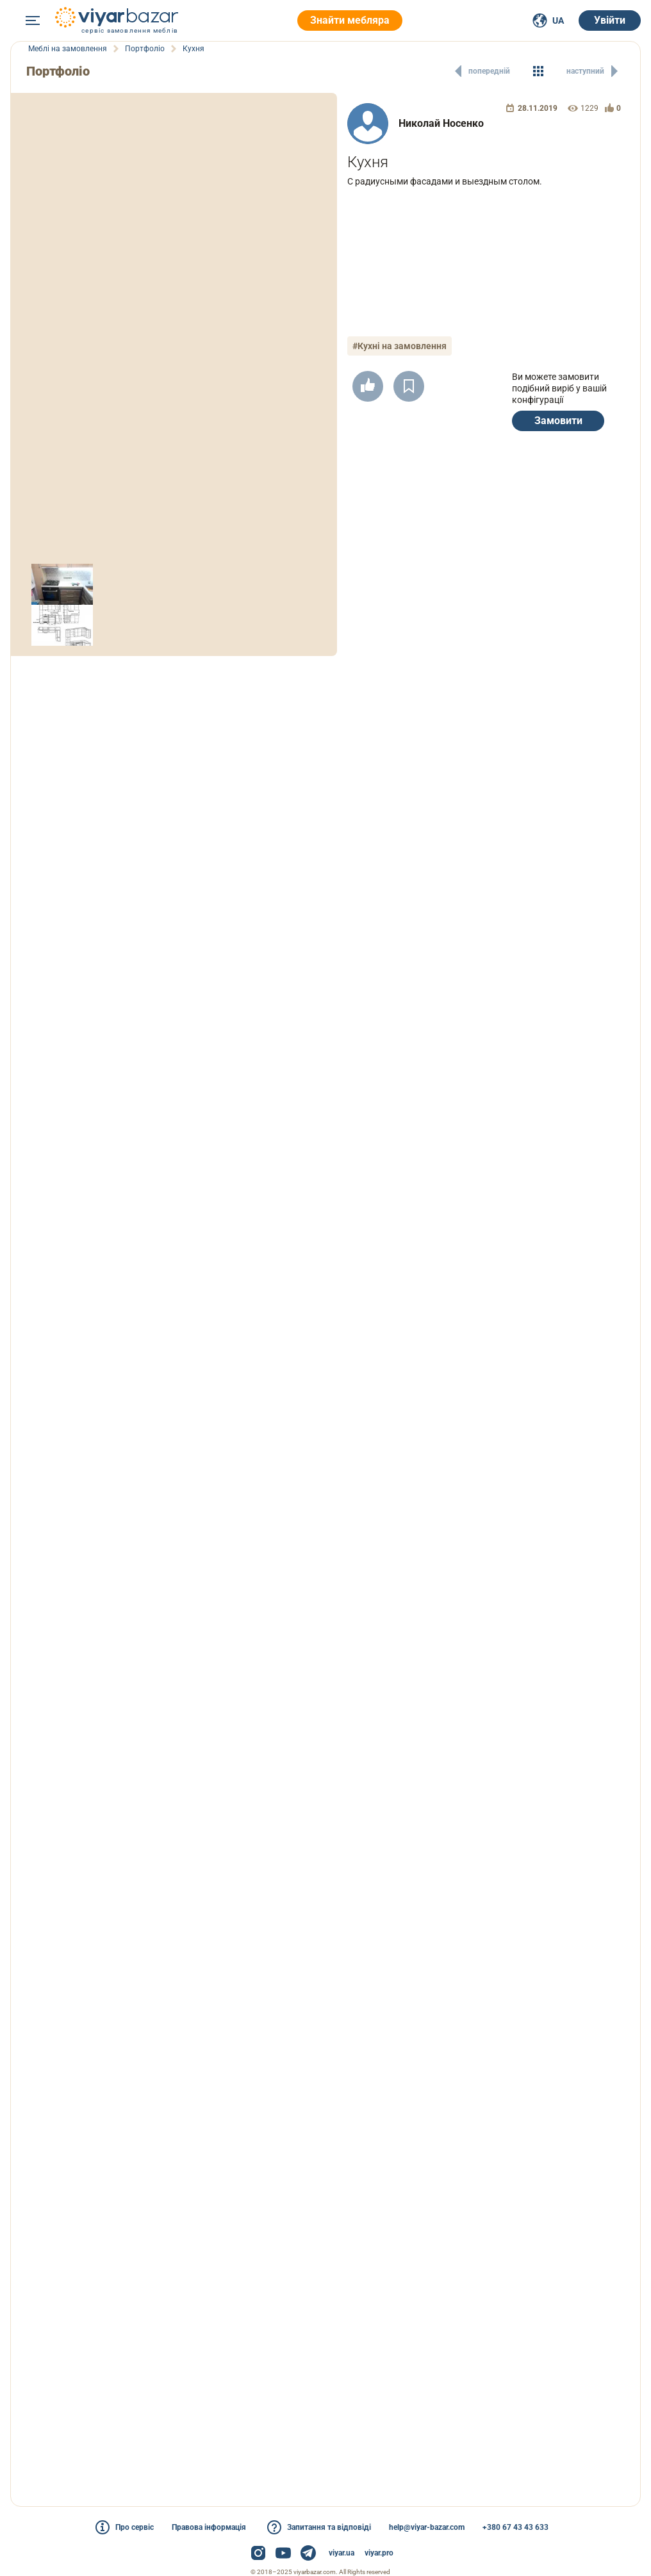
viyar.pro (379, 2552)
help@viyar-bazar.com (427, 2527)
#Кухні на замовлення (399, 346)
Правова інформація (209, 2527)
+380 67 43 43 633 (515, 2527)
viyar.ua (341, 2552)
